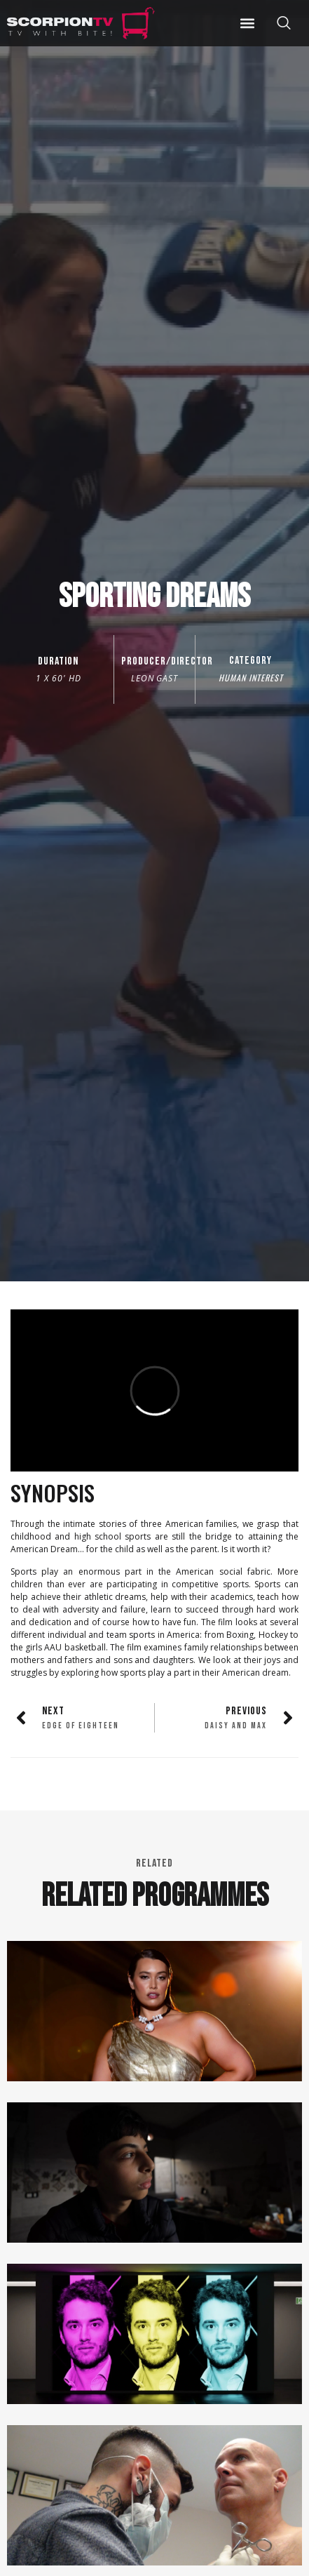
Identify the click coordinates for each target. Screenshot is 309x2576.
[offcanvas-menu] (284, 23)
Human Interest (251, 677)
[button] (247, 22)
